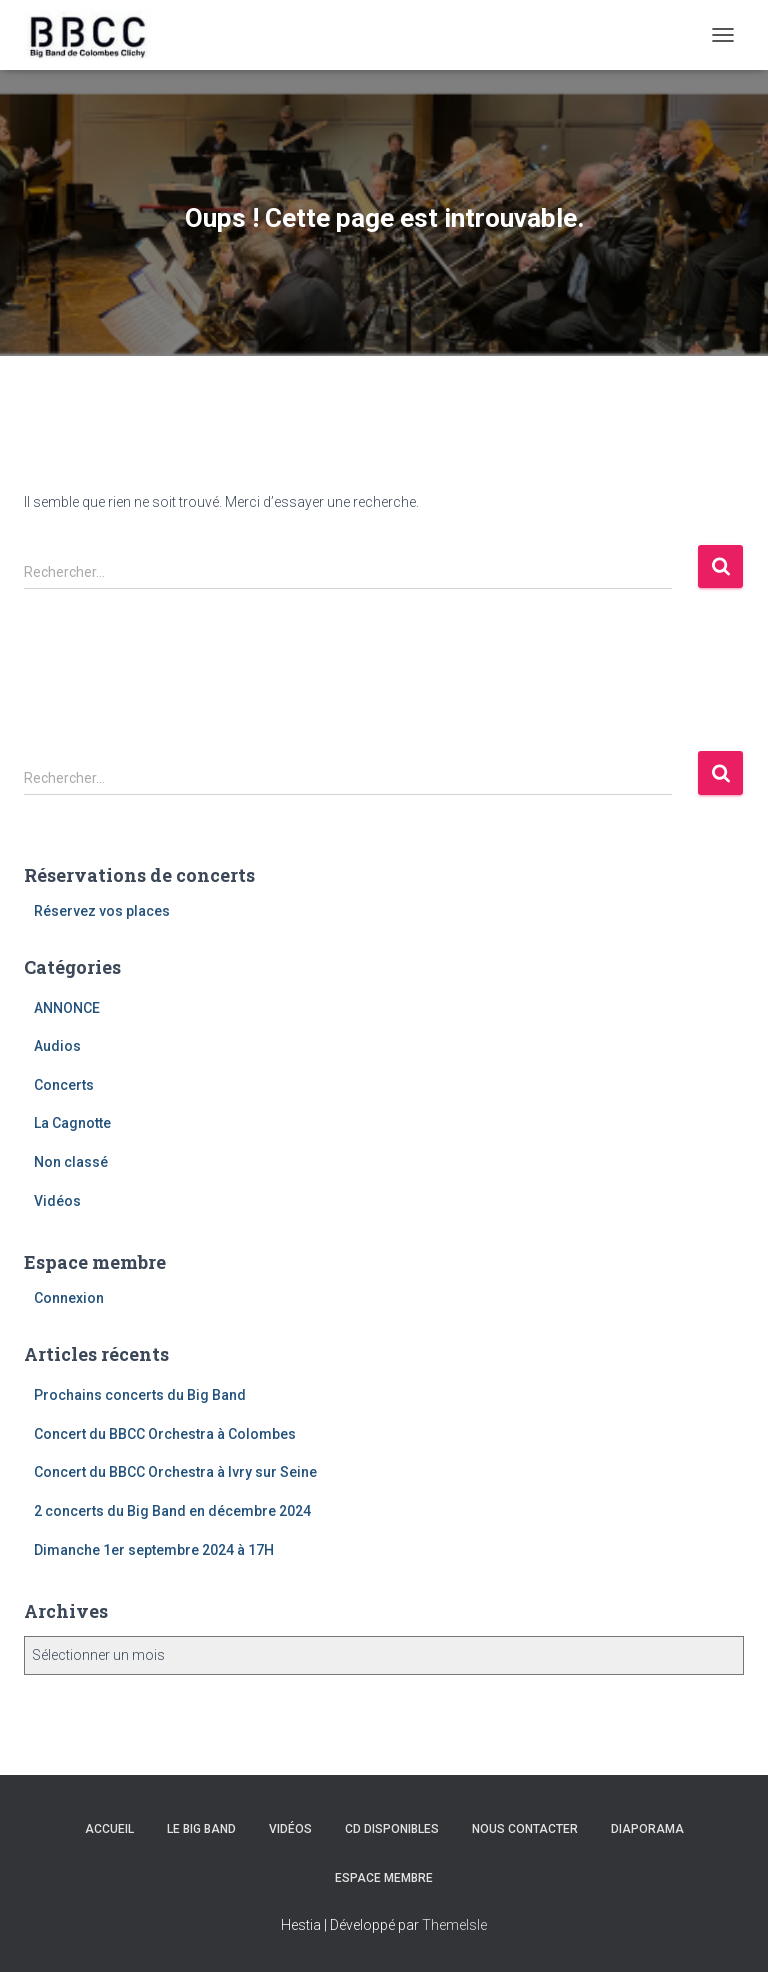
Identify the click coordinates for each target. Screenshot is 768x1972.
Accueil (109, 1829)
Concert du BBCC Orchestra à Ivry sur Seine (175, 1472)
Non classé (71, 1162)
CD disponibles (392, 1829)
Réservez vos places (102, 911)
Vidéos (57, 1201)
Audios (57, 1046)
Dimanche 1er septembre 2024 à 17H (154, 1550)
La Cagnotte (72, 1123)
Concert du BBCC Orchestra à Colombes (165, 1434)
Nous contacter (525, 1829)
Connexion (69, 1298)
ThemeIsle (454, 1925)
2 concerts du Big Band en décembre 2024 (172, 1511)
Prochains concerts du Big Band (140, 1395)
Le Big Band (201, 1829)
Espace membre (384, 1878)
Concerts (64, 1085)
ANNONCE (67, 1008)
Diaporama (647, 1829)
